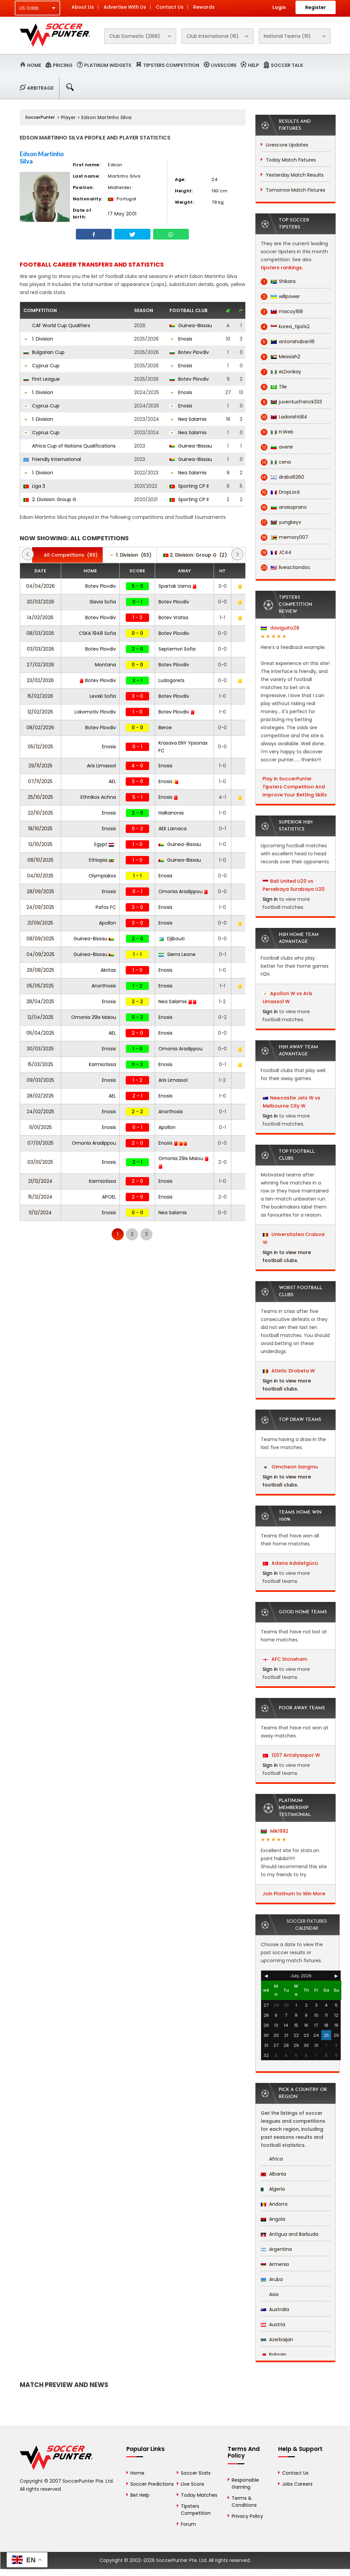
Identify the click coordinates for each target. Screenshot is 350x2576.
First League (41, 379)
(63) (130, 555)
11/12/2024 (40, 1212)
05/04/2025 (40, 1033)
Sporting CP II (189, 486)
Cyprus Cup (41, 365)
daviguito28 (280, 628)
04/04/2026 (40, 586)
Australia (275, 2309)
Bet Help (139, 2495)
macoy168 (282, 311)
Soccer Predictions (152, 2484)
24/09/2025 (40, 907)
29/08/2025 (40, 970)
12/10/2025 (40, 844)
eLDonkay (281, 371)
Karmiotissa (102, 1064)
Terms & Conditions (244, 2501)
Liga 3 (34, 486)
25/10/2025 (40, 797)
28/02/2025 (40, 1095)
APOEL (109, 1197)
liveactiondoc (286, 567)
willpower (280, 296)
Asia (269, 2294)
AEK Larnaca (172, 828)
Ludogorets (171, 680)
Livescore (223, 65)
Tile (274, 386)
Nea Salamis (188, 419)
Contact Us (170, 7)
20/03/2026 (40, 601)
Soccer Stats (196, 2473)
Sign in (270, 899)
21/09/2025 (40, 923)
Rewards (204, 7)
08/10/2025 (40, 860)
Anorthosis (104, 985)
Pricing (63, 65)
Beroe (165, 727)
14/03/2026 (40, 617)
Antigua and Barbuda (289, 2234)
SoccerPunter (40, 117)
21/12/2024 (40, 1181)
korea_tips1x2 (285, 326)
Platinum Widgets (107, 65)
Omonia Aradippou (183, 891)
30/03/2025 (40, 1048)
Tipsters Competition (171, 65)
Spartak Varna (177, 586)
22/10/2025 (40, 812)
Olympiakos (102, 875)
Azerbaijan (277, 2339)
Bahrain (273, 2354)
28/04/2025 (40, 1001)
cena (276, 462)
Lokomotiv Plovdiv (95, 711)
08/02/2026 (40, 727)
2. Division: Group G (49, 499)
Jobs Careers (297, 2484)
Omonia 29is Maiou (93, 1017)
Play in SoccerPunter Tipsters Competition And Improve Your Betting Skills (294, 786)
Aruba (272, 2279)
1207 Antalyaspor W (291, 1755)
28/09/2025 (40, 891)
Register (315, 7)
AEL (112, 781)
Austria (273, 2324)
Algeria (273, 2189)
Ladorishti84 (284, 416)
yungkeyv (281, 522)
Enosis (180, 339)
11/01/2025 (40, 1127)
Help (253, 65)
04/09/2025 (40, 954)
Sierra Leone (177, 954)
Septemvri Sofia (177, 649)
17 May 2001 (122, 213)
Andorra (274, 2204)
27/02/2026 (40, 664)
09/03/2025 (40, 1080)
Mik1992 (274, 1831)
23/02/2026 (40, 680)
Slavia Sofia (103, 601)
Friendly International (52, 459)
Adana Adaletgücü (290, 1563)
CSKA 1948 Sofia (97, 633)
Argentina (276, 2249)
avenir (277, 447)
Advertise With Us (125, 7)
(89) (67, 555)
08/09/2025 (40, 938)
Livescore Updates (287, 144)
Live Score (192, 2484)
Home (34, 65)
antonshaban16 (288, 341)
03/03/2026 (40, 649)
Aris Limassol (101, 765)
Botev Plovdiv (189, 352)
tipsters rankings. (282, 267)
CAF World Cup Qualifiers (56, 325)
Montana (105, 664)
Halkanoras (171, 812)
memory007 (284, 537)
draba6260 (282, 477)
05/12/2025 (40, 746)
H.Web (277, 432)
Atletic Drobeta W (289, 1370)
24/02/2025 (40, 1111)
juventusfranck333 (291, 401)
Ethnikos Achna (98, 797)
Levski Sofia (103, 696)
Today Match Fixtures (291, 160)
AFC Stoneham (285, 1659)
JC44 (276, 552)
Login (279, 7)
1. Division (38, 339)
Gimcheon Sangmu (290, 1466)
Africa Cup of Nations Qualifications (69, 446)
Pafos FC (106, 907)
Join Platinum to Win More (293, 1893)
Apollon (107, 923)
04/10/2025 (40, 875)
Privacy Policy (247, 2516)
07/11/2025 (40, 781)
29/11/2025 (40, 765)
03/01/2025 (40, 1162)
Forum (188, 2524)
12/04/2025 (40, 1017)
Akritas (108, 970)
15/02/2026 (40, 696)
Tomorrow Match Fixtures (295, 190)
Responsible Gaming (245, 2483)
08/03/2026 (40, 633)
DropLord (280, 492)
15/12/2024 (40, 1197)
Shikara (278, 281)
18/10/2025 (40, 828)
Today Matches (199, 2495)
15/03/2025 (40, 1064)
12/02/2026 (40, 711)
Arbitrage (40, 88)
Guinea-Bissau (190, 325)
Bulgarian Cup (44, 352)
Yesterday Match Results (295, 175)
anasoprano (284, 507)
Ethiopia (101, 860)
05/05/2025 (40, 985)
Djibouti (171, 938)
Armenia (275, 2264)
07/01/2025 (40, 1143)
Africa (272, 2159)
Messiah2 (280, 356)
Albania (273, 2174)
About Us (83, 7)
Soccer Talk (287, 65)
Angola (273, 2219)
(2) (195, 555)
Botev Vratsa (173, 617)
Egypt (104, 844)
